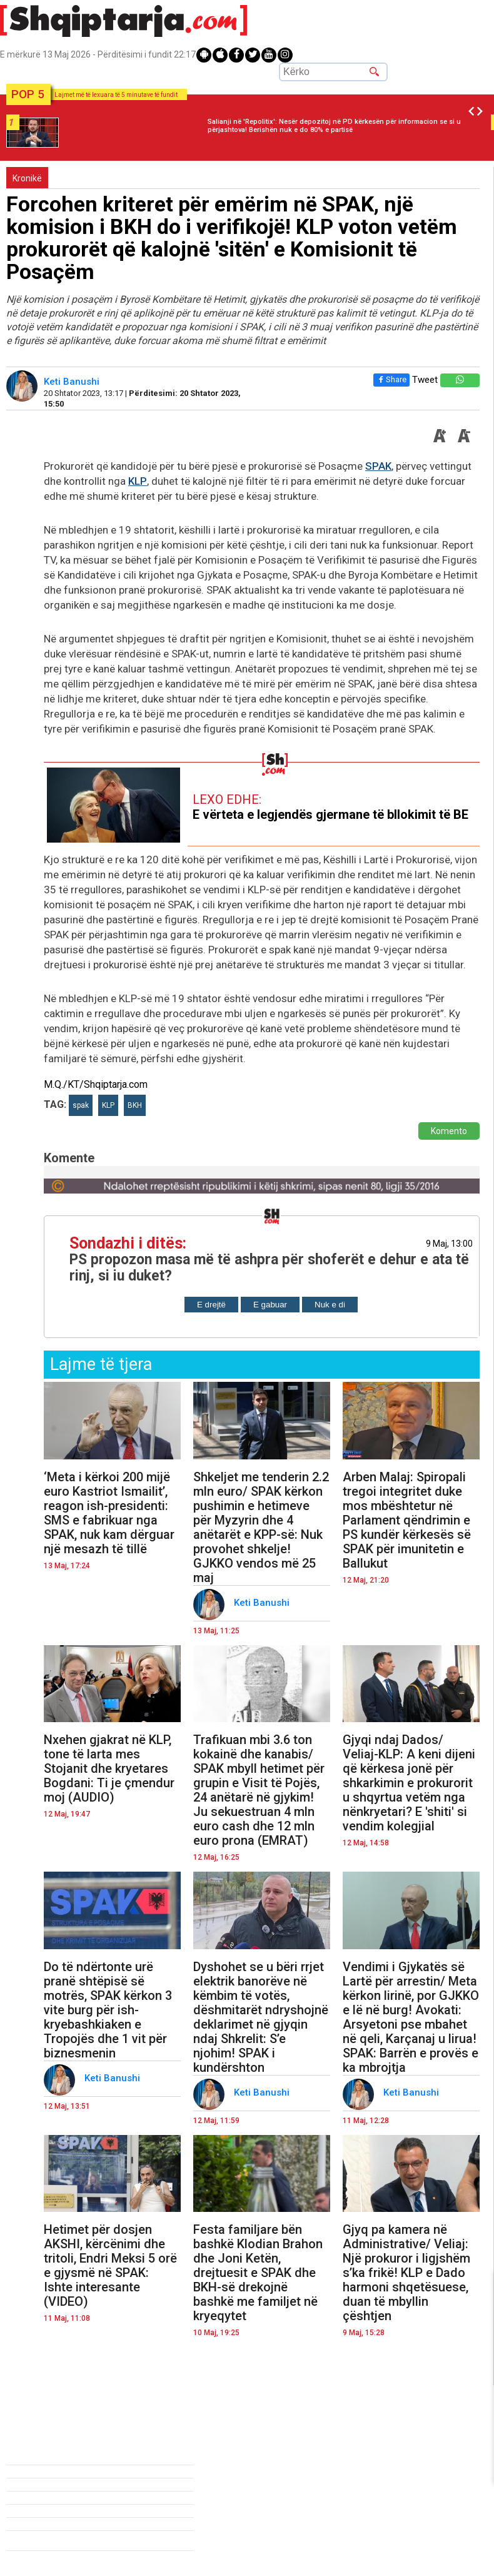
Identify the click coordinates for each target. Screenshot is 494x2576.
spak (81, 1105)
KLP (137, 481)
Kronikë (27, 178)
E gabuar (270, 1304)
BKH (135, 1105)
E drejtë (211, 1304)
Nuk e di (330, 1304)
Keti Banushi (73, 381)
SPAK (378, 466)
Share (389, 379)
